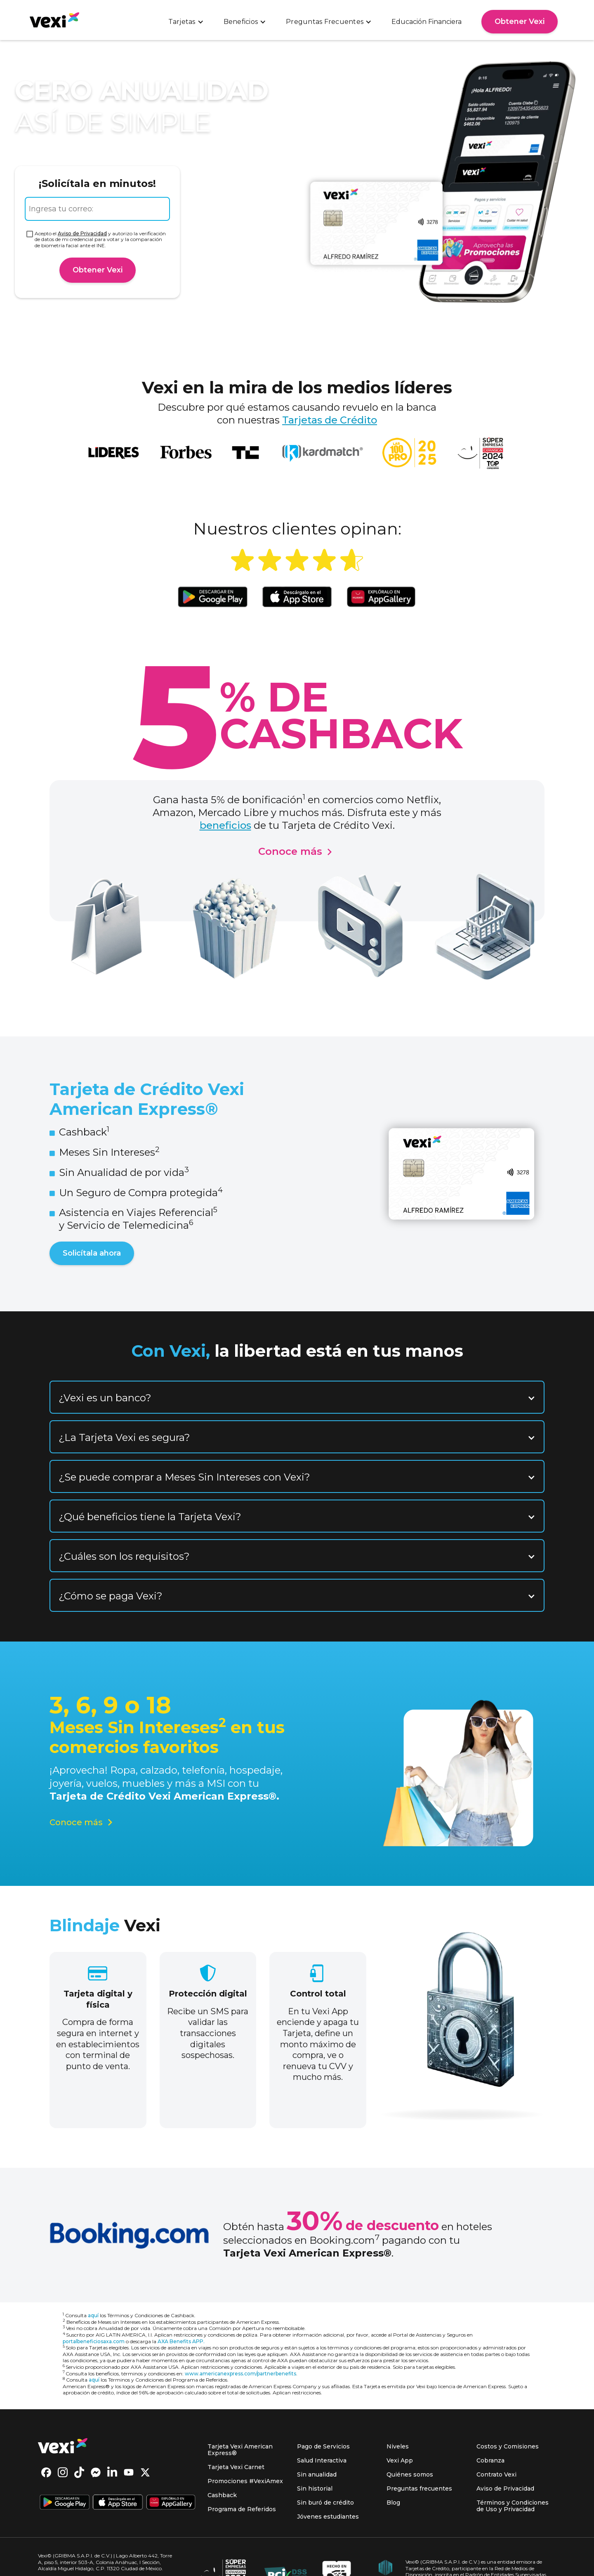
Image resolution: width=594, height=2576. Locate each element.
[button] (186, 21)
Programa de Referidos (241, 2509)
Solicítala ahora (92, 1253)
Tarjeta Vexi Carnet (235, 2467)
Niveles (398, 2446)
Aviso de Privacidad (82, 233)
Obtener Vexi (519, 21)
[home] (54, 20)
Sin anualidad (317, 2474)
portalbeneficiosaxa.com (94, 2341)
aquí (93, 2315)
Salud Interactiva (321, 2460)
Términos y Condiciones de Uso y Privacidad (512, 2505)
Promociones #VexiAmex (245, 2481)
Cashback (222, 2495)
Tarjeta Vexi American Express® (240, 2449)
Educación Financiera (426, 22)
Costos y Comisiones (507, 2446)
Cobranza (490, 2460)
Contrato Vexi (496, 2474)
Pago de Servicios (323, 2446)
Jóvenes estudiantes (328, 2516)
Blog (393, 2502)
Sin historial (314, 2488)
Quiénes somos (410, 2474)
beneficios (225, 825)
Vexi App (400, 2460)
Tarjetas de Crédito (329, 420)
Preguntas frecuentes (419, 2488)
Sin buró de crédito (325, 2502)
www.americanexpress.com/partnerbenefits (240, 2373)
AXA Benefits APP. (181, 2341)
